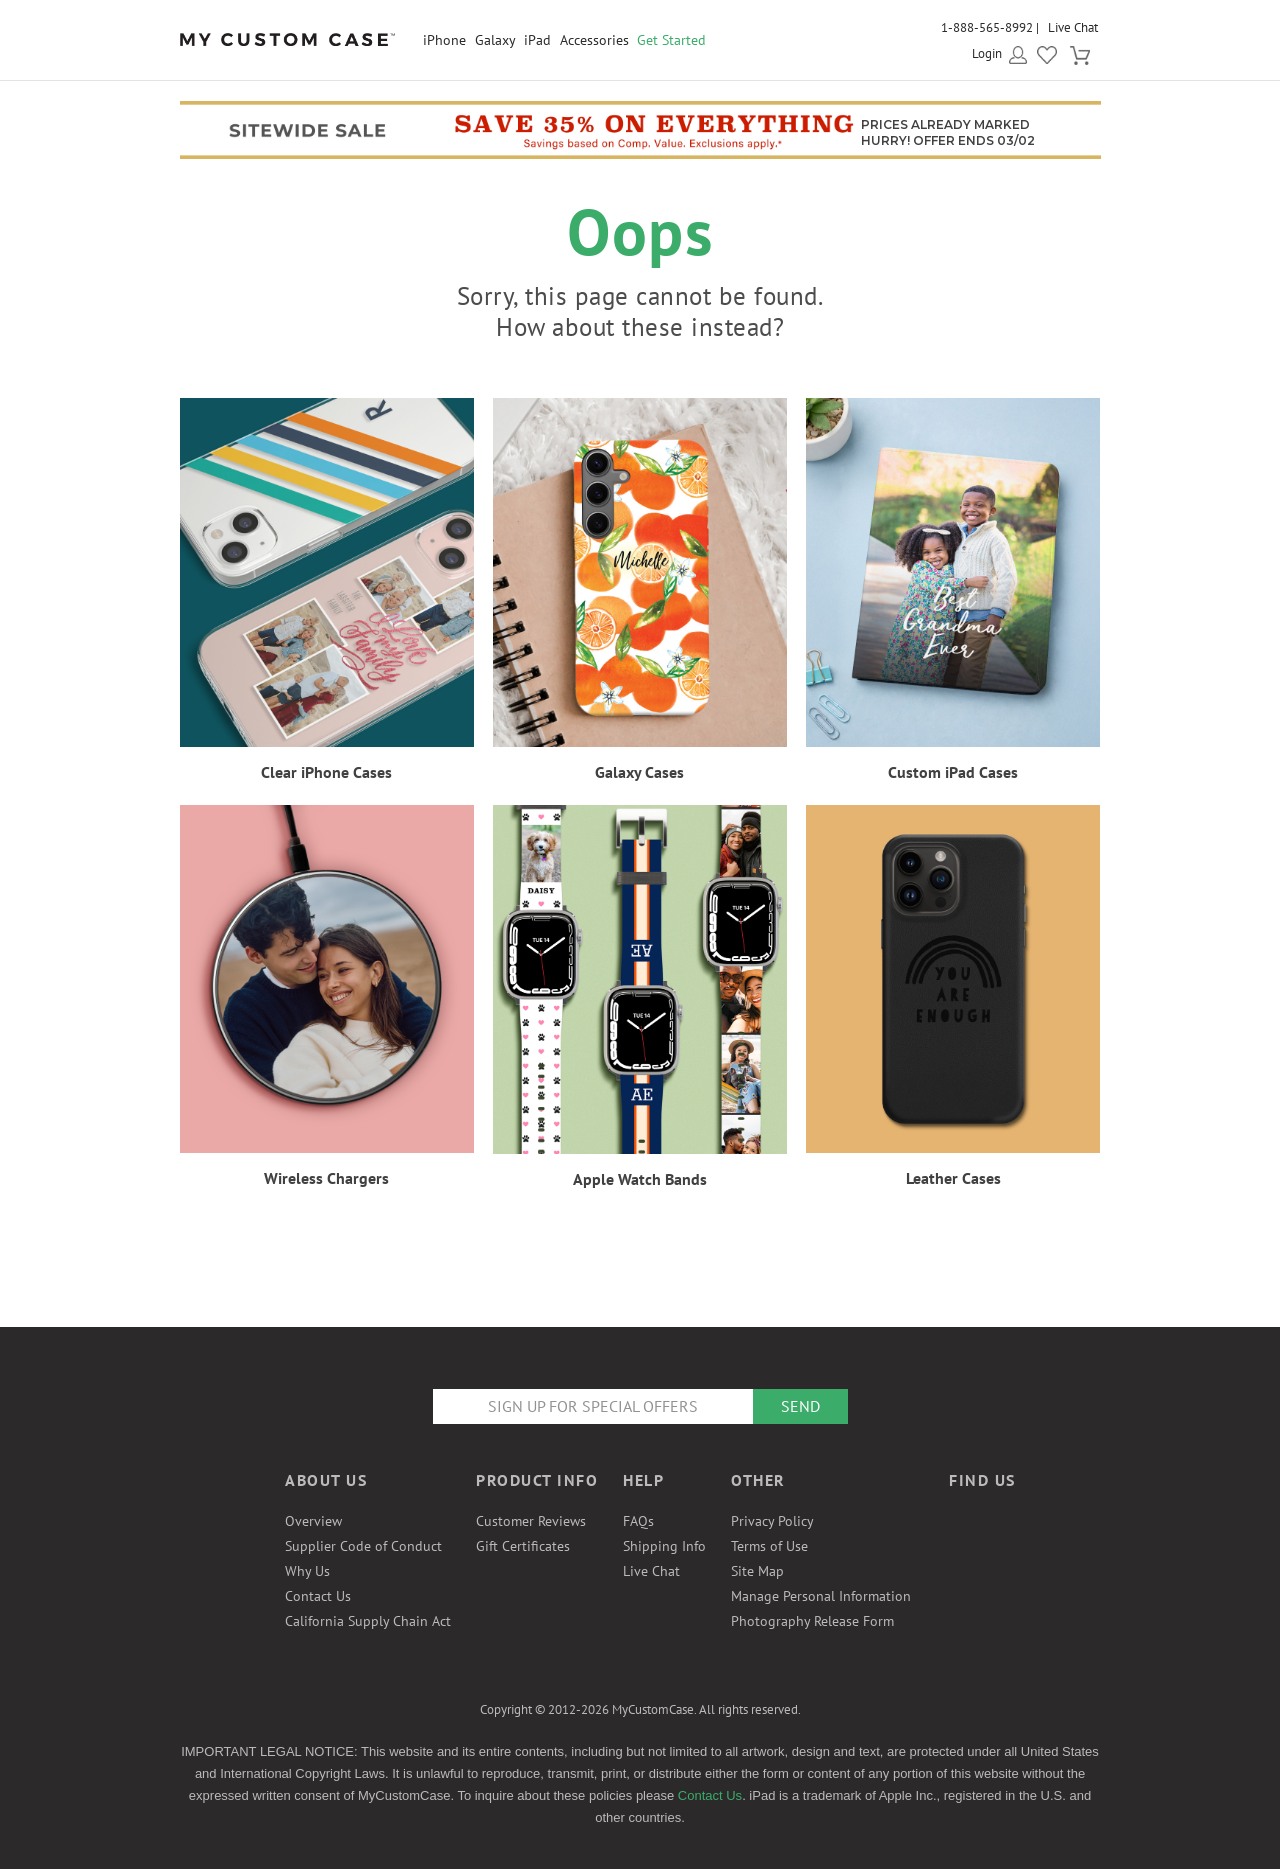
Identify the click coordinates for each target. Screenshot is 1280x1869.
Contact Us (318, 1596)
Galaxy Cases (639, 772)
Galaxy (495, 40)
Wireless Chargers (326, 1178)
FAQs (638, 1521)
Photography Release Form (812, 1621)
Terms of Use (769, 1546)
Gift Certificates (523, 1546)
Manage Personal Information (821, 1596)
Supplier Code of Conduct (363, 1546)
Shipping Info (664, 1546)
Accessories (594, 40)
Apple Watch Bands (640, 1179)
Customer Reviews (531, 1521)
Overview (313, 1521)
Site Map (757, 1571)
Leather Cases (953, 1178)
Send (800, 1406)
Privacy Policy (772, 1521)
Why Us (307, 1571)
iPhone (444, 40)
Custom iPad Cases (953, 772)
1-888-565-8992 (987, 27)
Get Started (671, 40)
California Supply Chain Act (368, 1621)
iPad (537, 40)
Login (987, 53)
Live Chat (1073, 27)
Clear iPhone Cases (326, 772)
